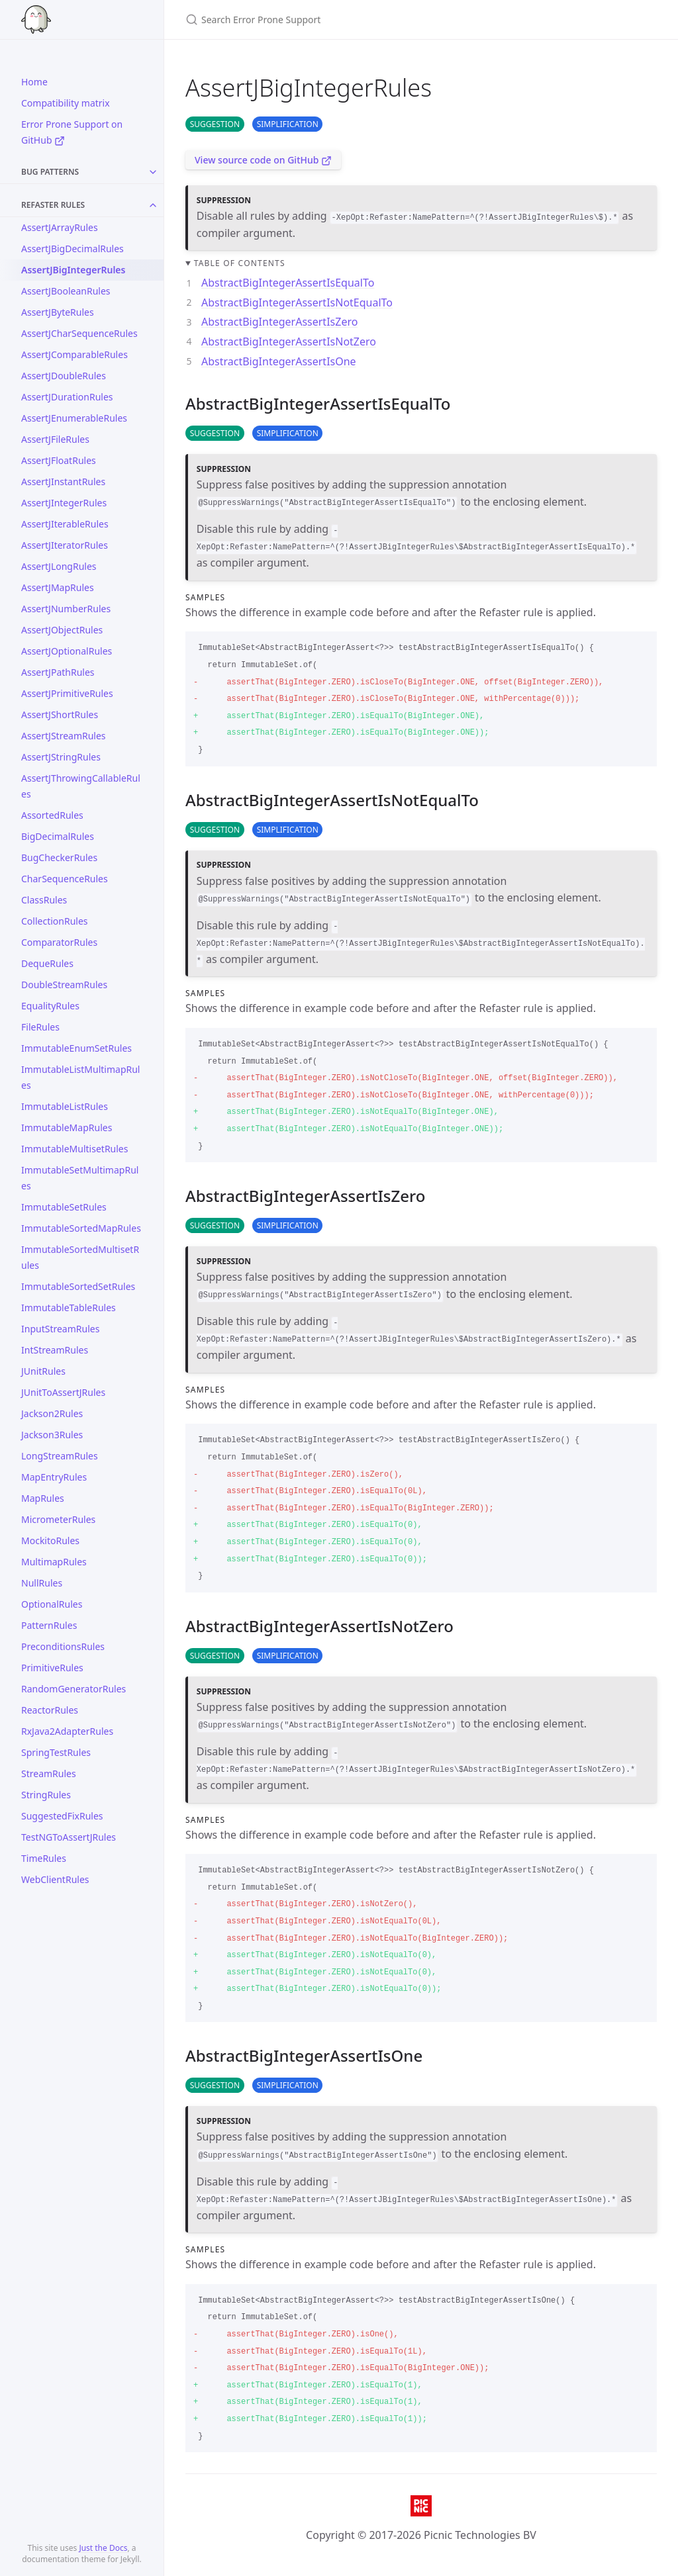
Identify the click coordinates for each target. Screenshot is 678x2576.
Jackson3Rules (52, 1434)
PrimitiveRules (52, 1667)
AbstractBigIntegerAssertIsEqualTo (287, 282)
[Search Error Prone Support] (341, 19)
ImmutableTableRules (68, 1307)
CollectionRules (54, 921)
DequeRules (47, 963)
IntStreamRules (54, 1350)
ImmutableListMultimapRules (80, 1077)
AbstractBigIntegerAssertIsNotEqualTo (297, 302)
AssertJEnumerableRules (74, 418)
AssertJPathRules (58, 672)
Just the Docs (103, 2547)
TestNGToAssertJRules (68, 1837)
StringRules (46, 1794)
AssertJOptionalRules (66, 651)
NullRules (41, 1583)
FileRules (40, 1027)
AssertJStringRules (61, 757)
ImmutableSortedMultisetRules (80, 1257)
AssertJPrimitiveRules (67, 693)
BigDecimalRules (57, 836)
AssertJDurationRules (67, 397)
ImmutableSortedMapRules (81, 1228)
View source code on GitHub (263, 160)
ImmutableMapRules (66, 1127)
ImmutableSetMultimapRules (79, 1178)
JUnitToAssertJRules (63, 1392)
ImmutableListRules (64, 1106)
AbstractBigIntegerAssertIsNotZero (288, 341)
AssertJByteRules (57, 312)
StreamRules (48, 1773)
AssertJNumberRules (66, 608)
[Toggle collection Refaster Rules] (153, 205)
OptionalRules (51, 1604)
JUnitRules (43, 1371)
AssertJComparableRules (74, 354)
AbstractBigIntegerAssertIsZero (279, 321)
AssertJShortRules (59, 714)
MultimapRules (54, 1561)
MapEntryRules (54, 1477)
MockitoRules (50, 1540)
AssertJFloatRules (58, 460)
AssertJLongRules (59, 566)
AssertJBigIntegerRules (73, 269)
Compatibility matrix (65, 103)
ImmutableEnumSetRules (76, 1048)
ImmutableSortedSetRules (78, 1286)
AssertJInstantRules (63, 481)
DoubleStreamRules (64, 984)
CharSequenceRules (64, 878)
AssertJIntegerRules (64, 502)
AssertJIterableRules (65, 524)
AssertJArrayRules (59, 227)
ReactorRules (49, 1710)
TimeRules (43, 1858)
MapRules (42, 1498)
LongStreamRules (59, 1455)
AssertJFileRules (55, 439)
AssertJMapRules (57, 587)
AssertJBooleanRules (66, 291)
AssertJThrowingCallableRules (80, 786)
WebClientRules (55, 1879)
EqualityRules (50, 1005)
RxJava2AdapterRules (67, 1731)
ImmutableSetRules (64, 1207)
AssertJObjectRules (62, 629)
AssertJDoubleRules (63, 375)
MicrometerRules (58, 1519)
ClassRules (44, 900)
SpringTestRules (56, 1752)
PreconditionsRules (63, 1646)
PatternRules (49, 1625)
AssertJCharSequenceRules (79, 333)
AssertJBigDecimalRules (72, 248)
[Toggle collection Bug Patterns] (153, 172)
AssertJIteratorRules (64, 545)
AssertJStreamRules (63, 735)
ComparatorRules (59, 942)
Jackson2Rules (52, 1413)
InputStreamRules (60, 1328)
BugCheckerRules (59, 857)
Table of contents (239, 263)
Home (34, 81)
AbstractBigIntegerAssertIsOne (278, 361)
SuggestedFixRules (62, 1816)
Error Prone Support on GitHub (71, 132)
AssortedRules (52, 815)
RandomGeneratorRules (73, 1688)
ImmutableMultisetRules (74, 1148)
